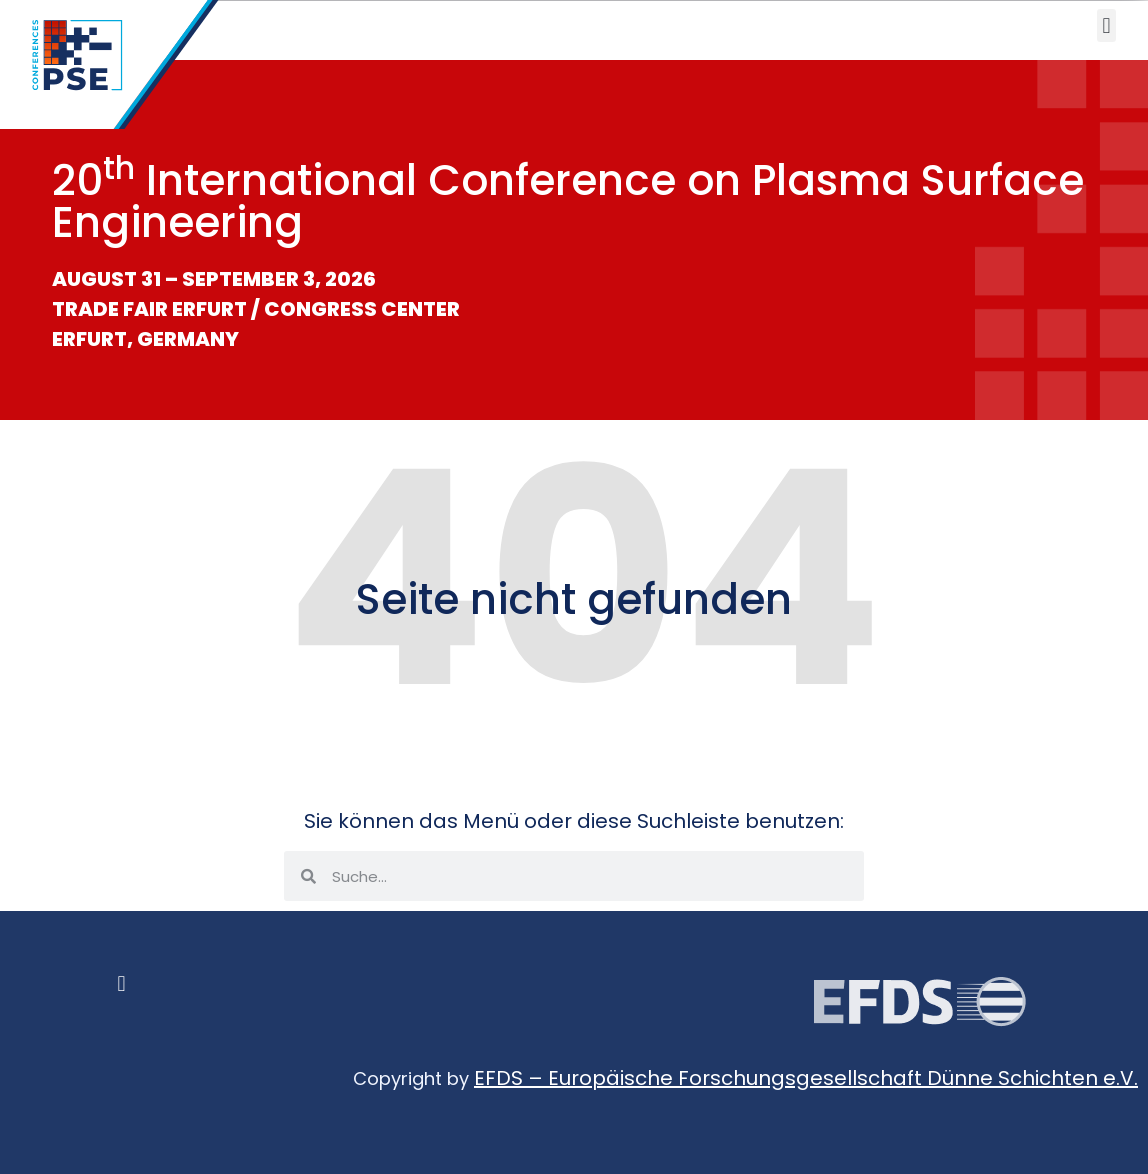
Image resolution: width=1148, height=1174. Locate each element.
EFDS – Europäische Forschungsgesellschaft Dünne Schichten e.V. (806, 1078)
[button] (1106, 25)
